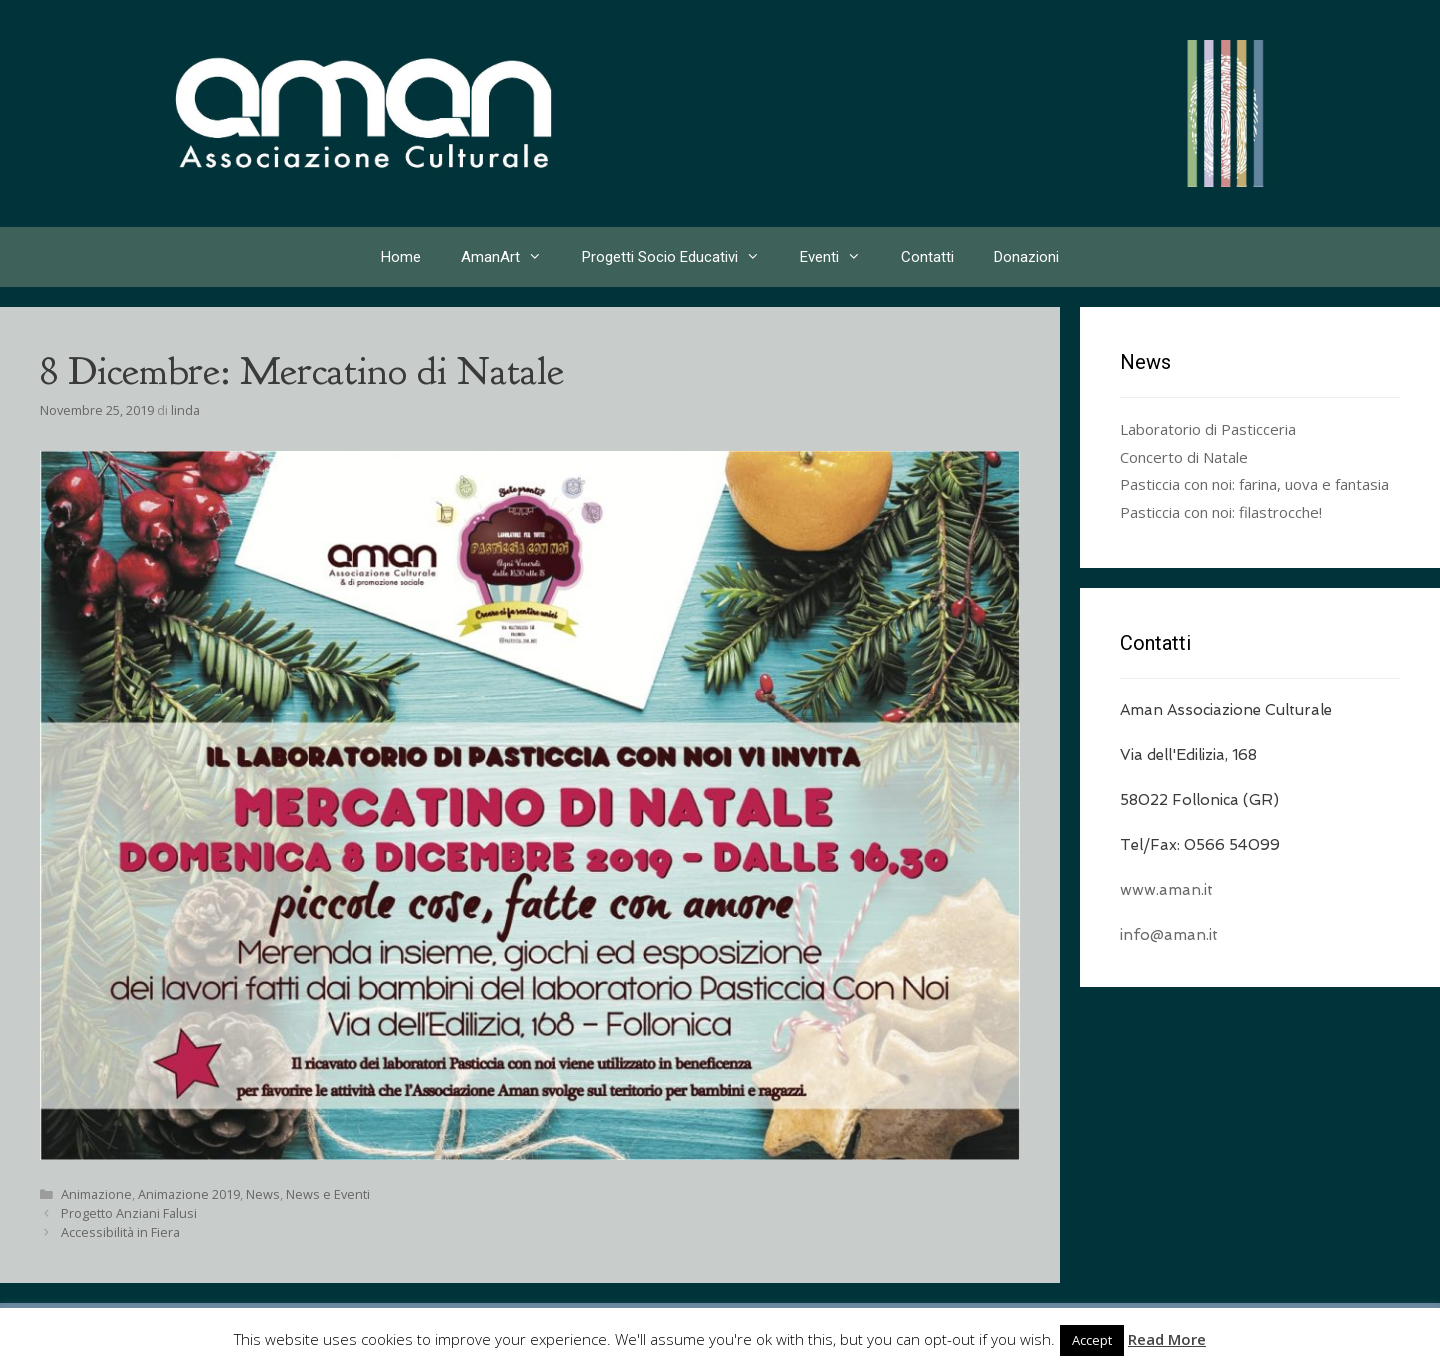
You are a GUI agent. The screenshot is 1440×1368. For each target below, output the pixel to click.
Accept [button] (1092, 1340)
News (263, 1194)
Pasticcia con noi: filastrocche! (1221, 512)
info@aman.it (1169, 935)
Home (401, 257)
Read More (1167, 1339)
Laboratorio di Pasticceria (1208, 429)
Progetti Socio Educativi (681, 257)
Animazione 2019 (189, 1194)
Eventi (840, 257)
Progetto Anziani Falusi (129, 1213)
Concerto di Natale (1184, 457)
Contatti (927, 257)
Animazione (96, 1194)
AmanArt (511, 257)
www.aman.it (1166, 890)
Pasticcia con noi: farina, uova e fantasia (1254, 484)
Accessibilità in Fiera (120, 1232)
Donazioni (1026, 257)
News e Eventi (328, 1194)
